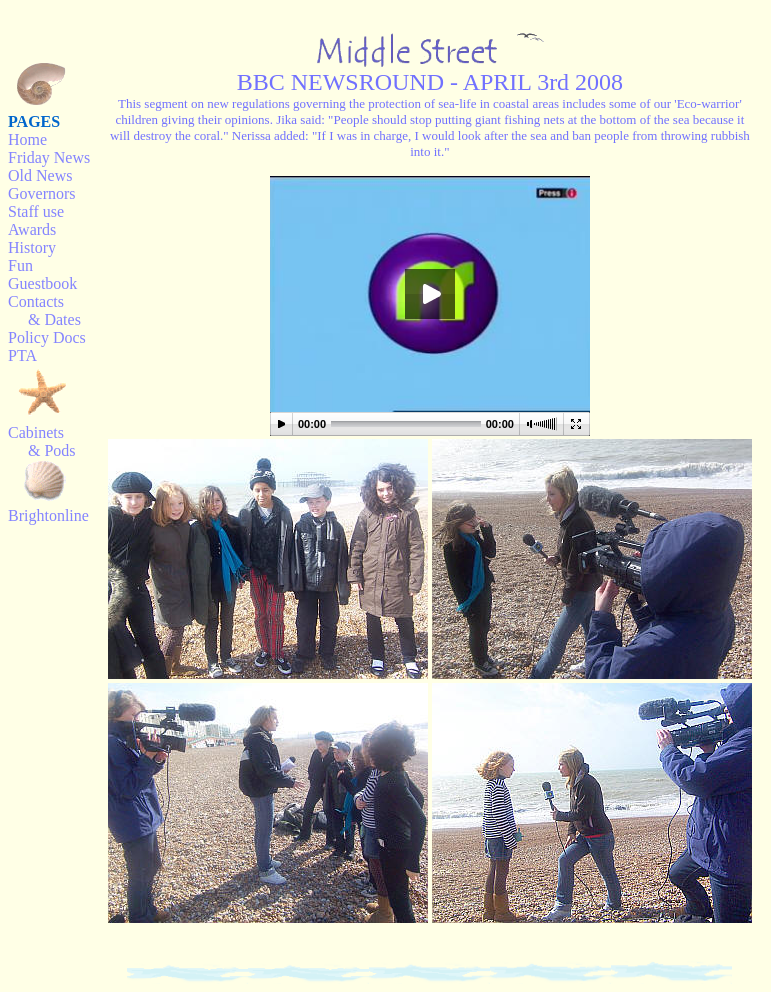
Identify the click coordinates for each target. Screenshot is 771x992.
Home (27, 139)
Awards (32, 229)
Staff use (36, 211)
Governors (42, 193)
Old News (40, 175)
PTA (22, 355)
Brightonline (48, 515)
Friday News (49, 157)
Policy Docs (47, 337)
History (32, 247)
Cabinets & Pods (42, 441)
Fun (20, 265)
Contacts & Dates (44, 310)
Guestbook (42, 283)
